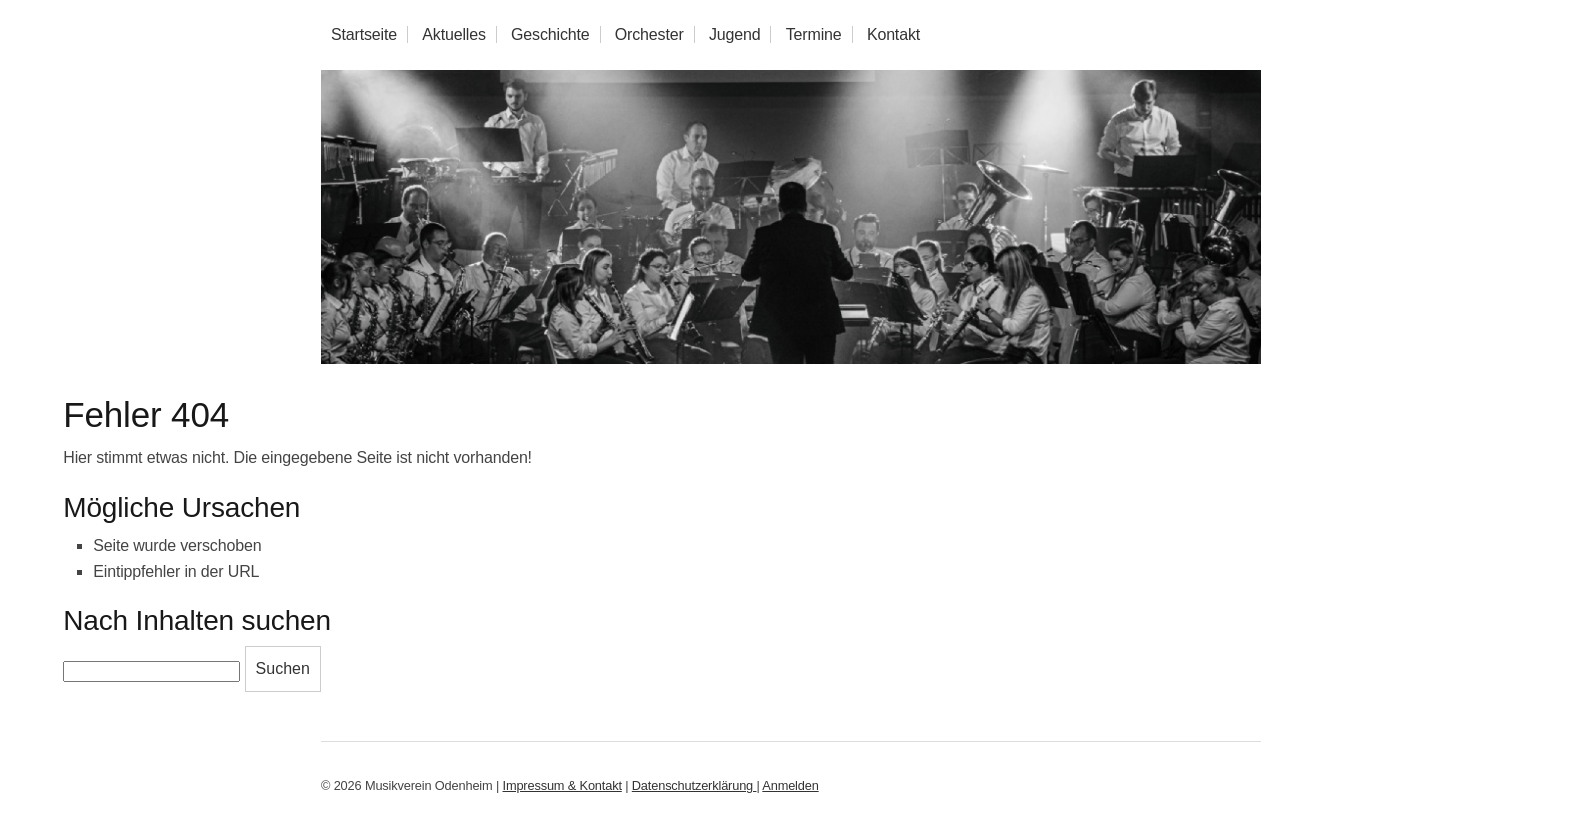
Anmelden (790, 785)
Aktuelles (453, 34)
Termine (814, 34)
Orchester (649, 34)
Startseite (364, 34)
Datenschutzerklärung (694, 785)
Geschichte (550, 34)
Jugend (735, 34)
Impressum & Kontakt (562, 785)
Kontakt (893, 34)
